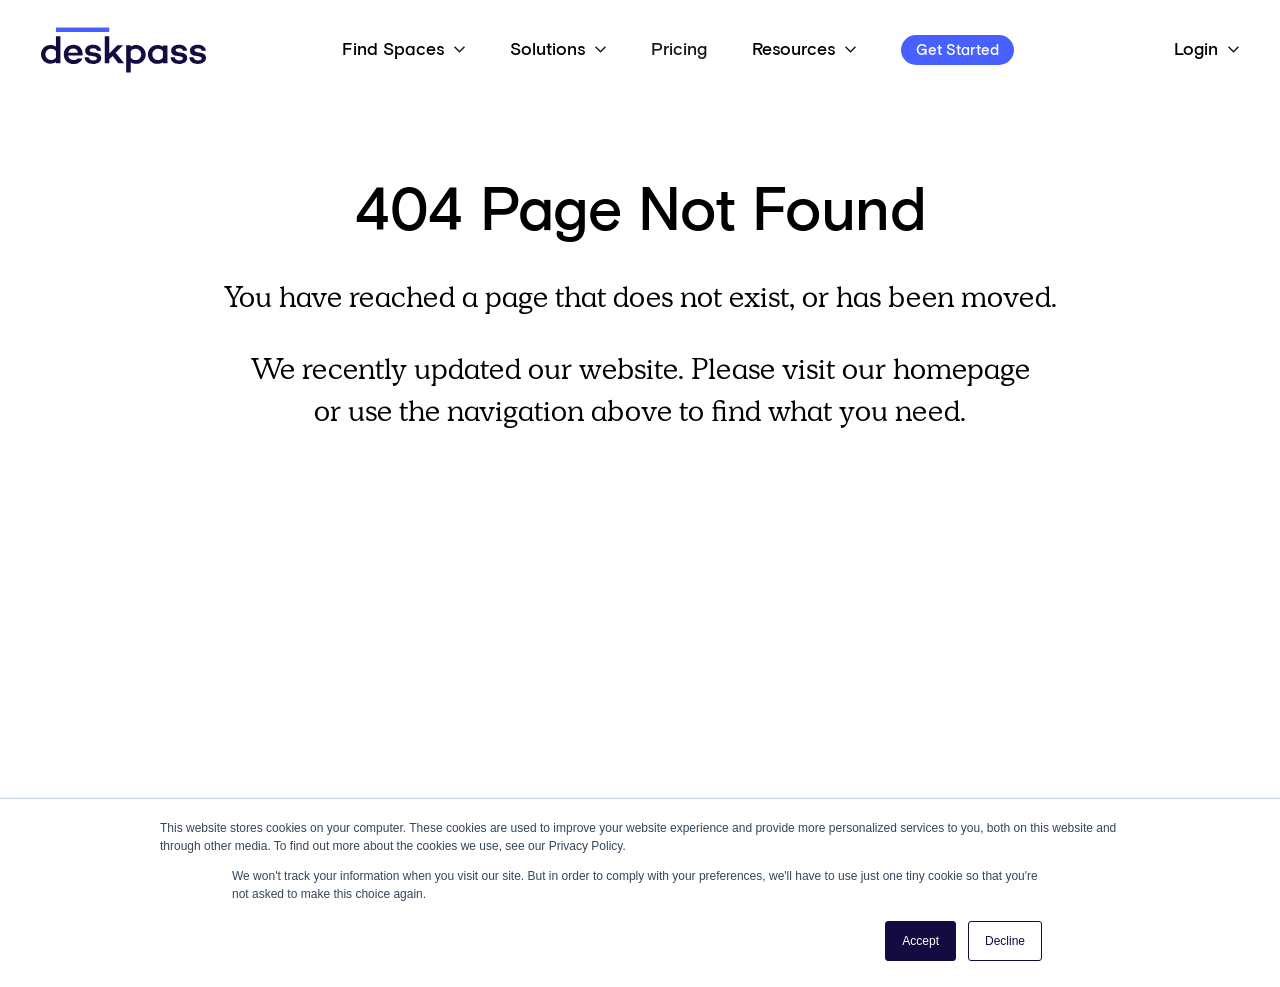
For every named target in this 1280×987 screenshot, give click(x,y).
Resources (793, 50)
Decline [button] (1005, 941)
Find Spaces (393, 50)
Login (1196, 50)
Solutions (547, 50)
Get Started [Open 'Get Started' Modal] (957, 50)
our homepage (936, 368)
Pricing (679, 50)
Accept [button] (920, 941)
